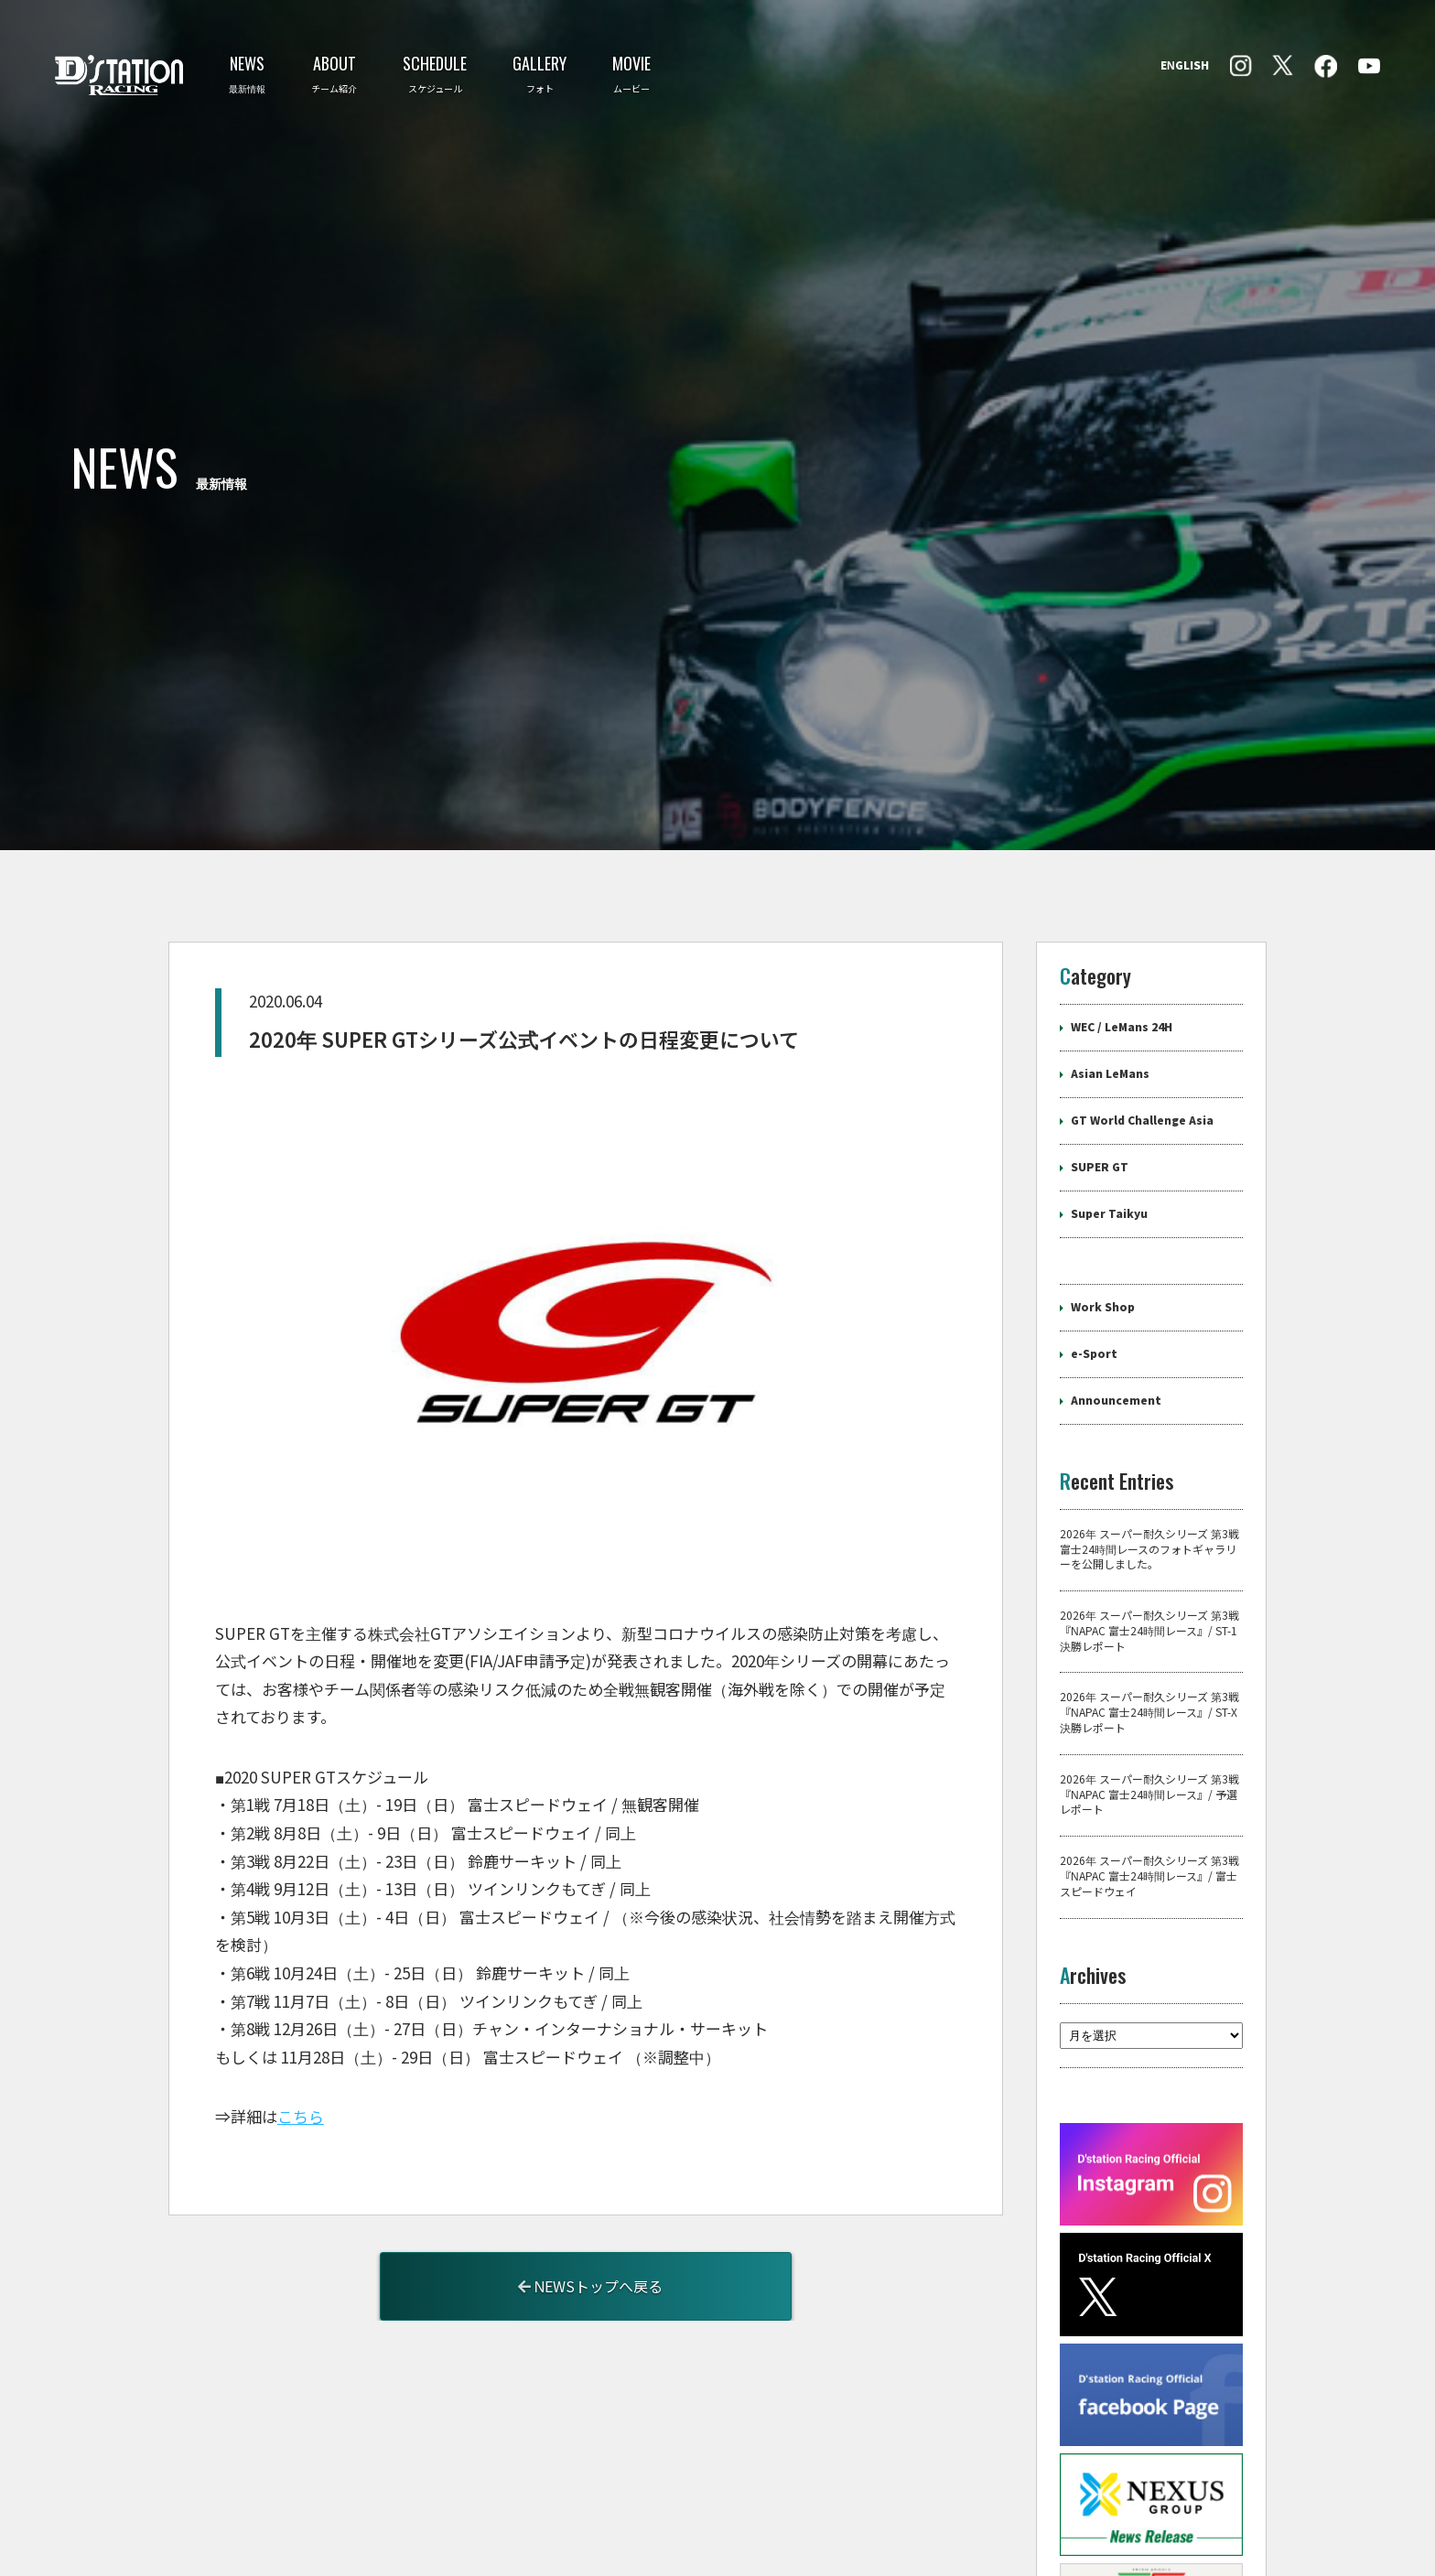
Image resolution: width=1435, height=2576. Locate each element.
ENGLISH (1184, 65)
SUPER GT (1099, 1002)
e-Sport (1094, 1188)
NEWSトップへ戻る (591, 2121)
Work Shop (1103, 1142)
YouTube (1369, 66)
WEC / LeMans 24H (1121, 862)
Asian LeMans (1110, 908)
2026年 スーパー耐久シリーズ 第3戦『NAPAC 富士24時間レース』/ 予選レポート (1149, 1630)
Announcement (1116, 1235)
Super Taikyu (1109, 1048)
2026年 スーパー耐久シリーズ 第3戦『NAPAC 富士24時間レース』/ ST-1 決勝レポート (1149, 1467)
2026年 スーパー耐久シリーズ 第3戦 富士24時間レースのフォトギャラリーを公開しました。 (1149, 1385)
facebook (1241, 66)
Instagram (1325, 66)
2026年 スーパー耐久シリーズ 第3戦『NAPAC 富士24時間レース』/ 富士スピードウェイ (1149, 1712)
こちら (300, 1953)
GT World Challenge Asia (1142, 955)
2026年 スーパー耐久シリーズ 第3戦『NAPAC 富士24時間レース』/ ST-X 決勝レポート (1149, 1548)
